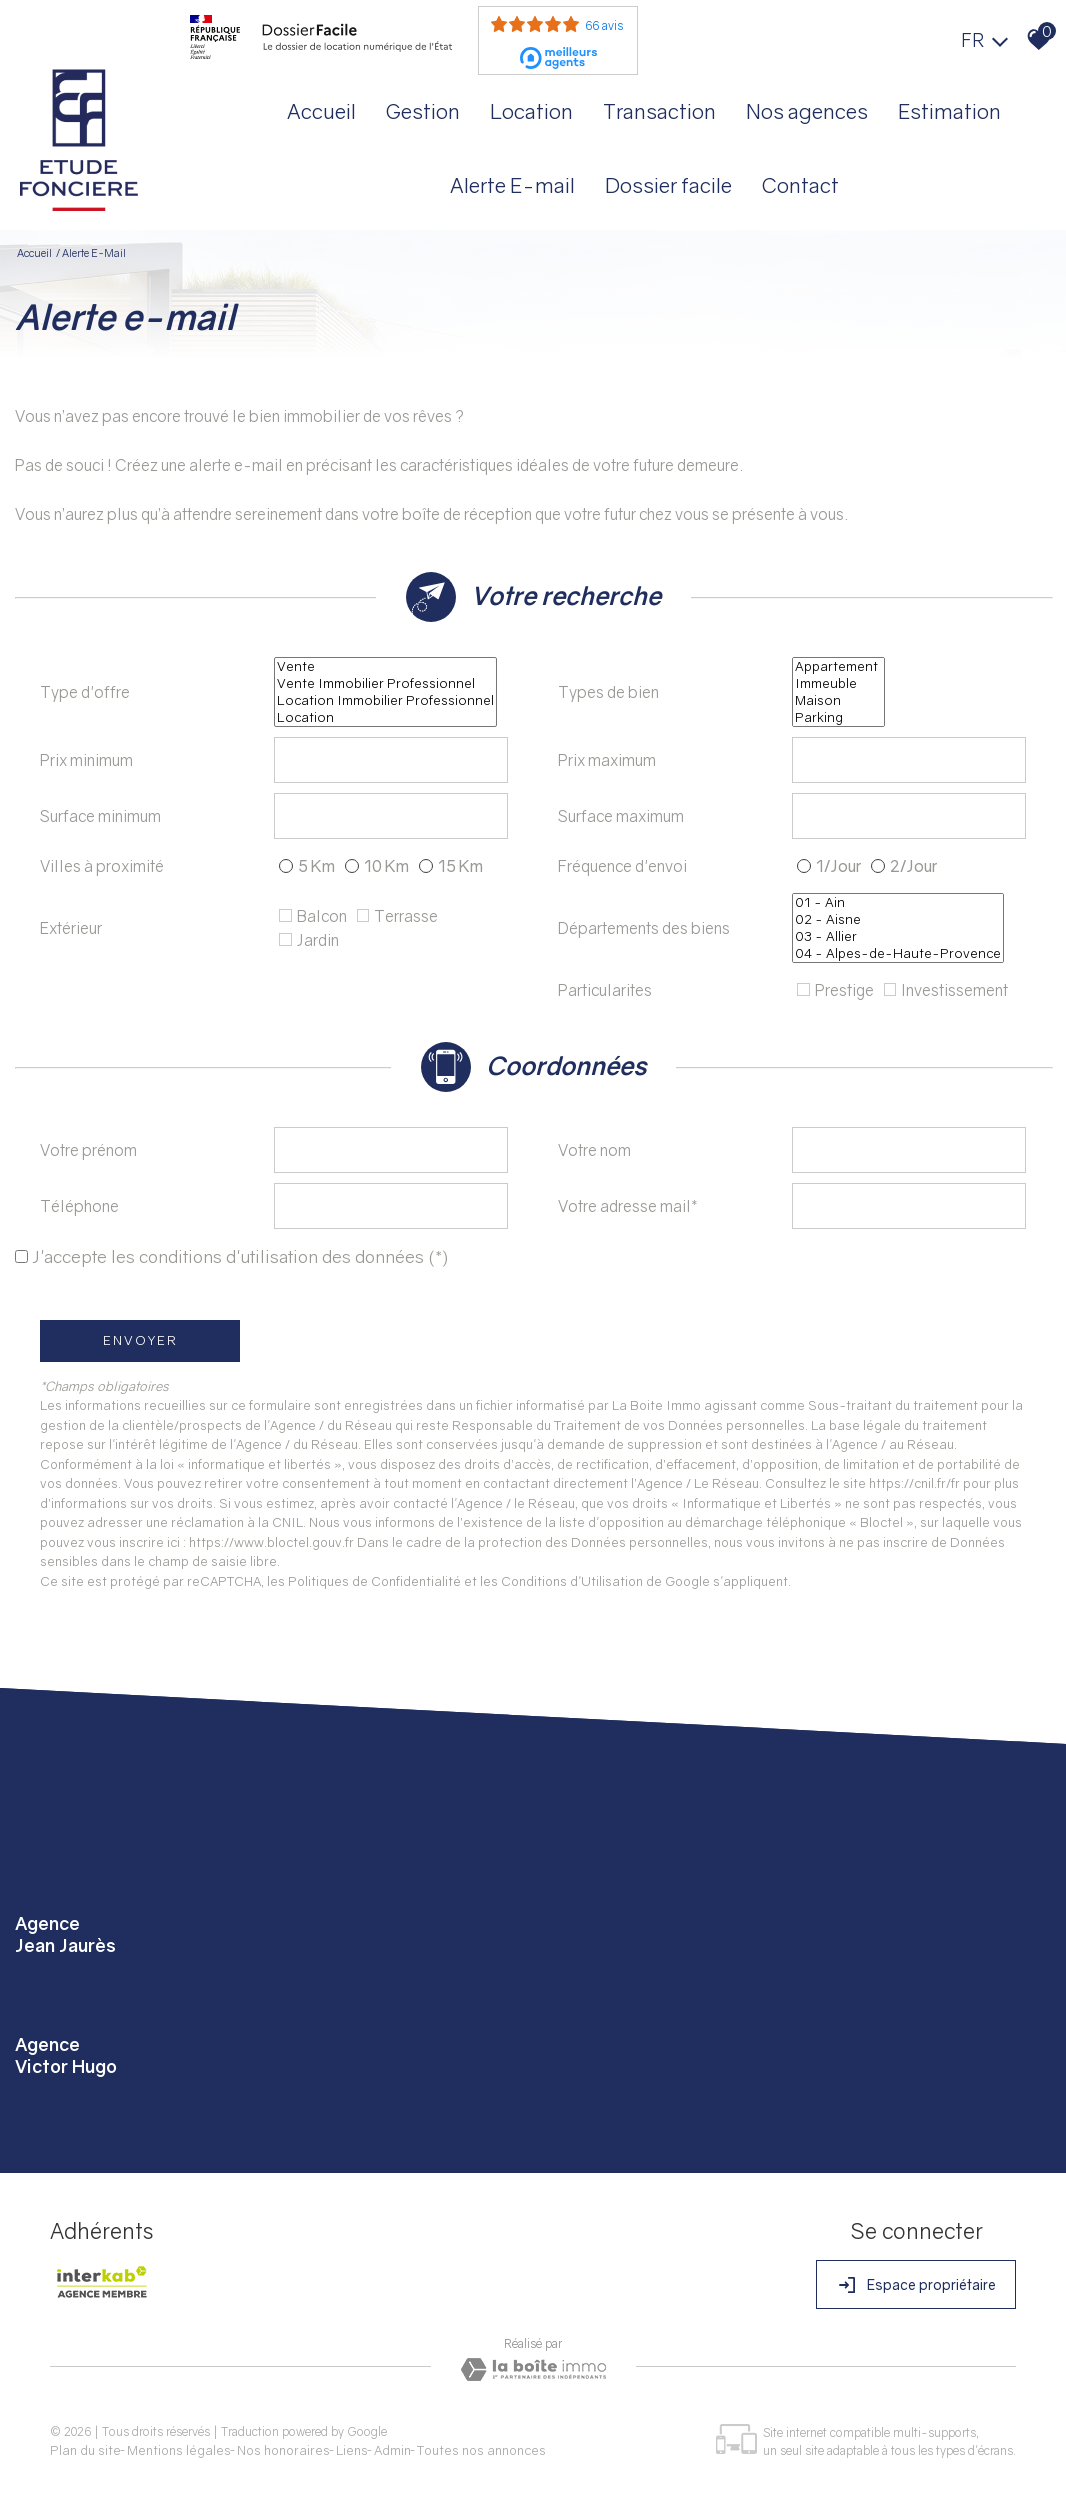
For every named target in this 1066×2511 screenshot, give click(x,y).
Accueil (321, 111)
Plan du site (85, 2450)
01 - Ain (898, 902)
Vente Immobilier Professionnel (385, 683)
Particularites (605, 990)
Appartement (838, 666)
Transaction (659, 111)
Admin (392, 2450)
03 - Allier (898, 936)
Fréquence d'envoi (622, 866)
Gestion (423, 111)
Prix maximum (607, 760)
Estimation (949, 111)
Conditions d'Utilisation (572, 1581)
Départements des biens (644, 928)
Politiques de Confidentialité (374, 1581)
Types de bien (608, 692)
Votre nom (594, 1150)
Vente (385, 666)
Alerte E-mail (512, 185)
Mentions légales (179, 2450)
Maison (838, 700)
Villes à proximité (102, 866)
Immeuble (838, 683)
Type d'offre (85, 692)
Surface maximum (621, 816)
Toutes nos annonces (481, 2450)
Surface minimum (100, 816)
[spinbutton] (391, 760)
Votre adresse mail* (628, 1206)
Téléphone (79, 1206)
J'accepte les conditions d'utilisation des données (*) (240, 1256)
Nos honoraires (283, 2450)
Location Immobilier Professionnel (385, 700)
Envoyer (140, 1340)
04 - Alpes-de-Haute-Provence (898, 953)
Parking (838, 717)
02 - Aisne (898, 919)
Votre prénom (88, 1150)
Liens (352, 2450)
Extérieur (71, 928)
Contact (800, 185)
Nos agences (807, 111)
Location (531, 111)
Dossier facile (668, 185)
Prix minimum (86, 760)
